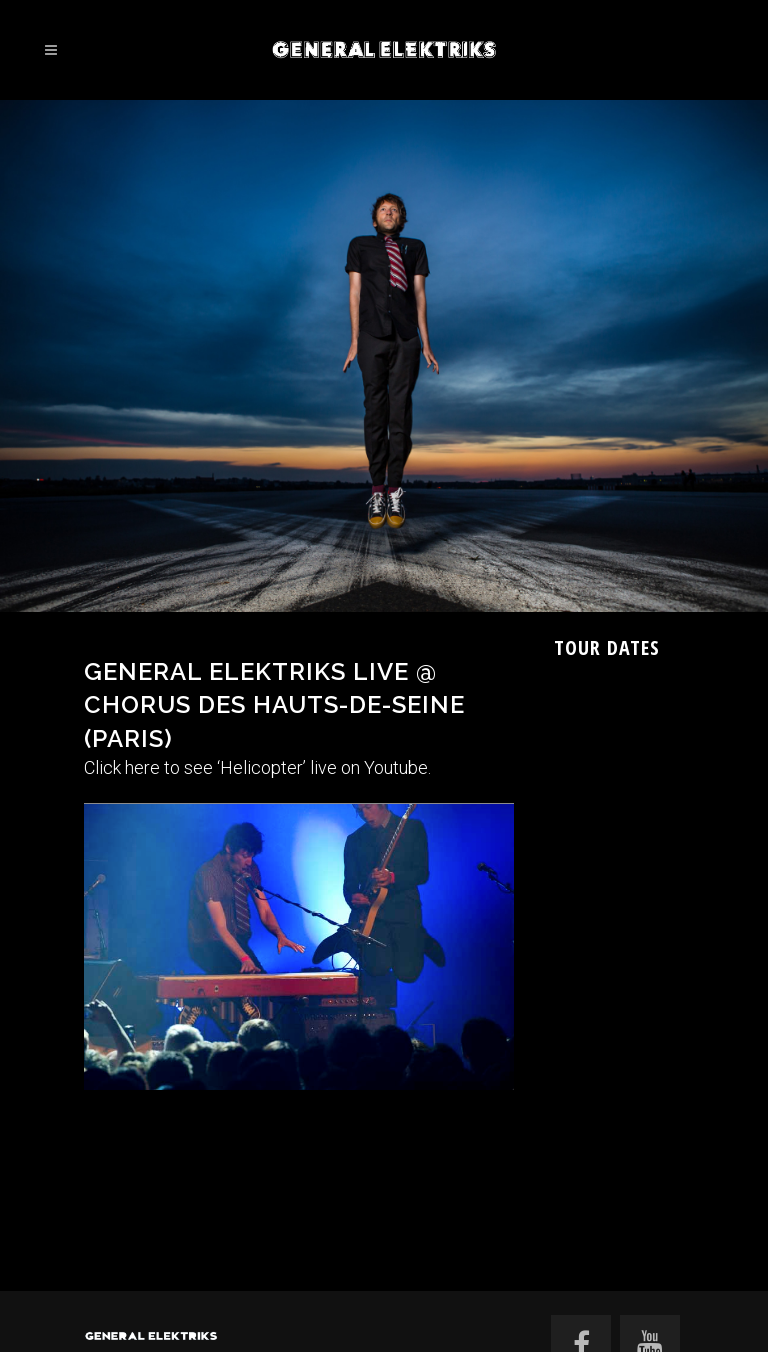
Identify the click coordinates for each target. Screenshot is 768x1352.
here (142, 767)
